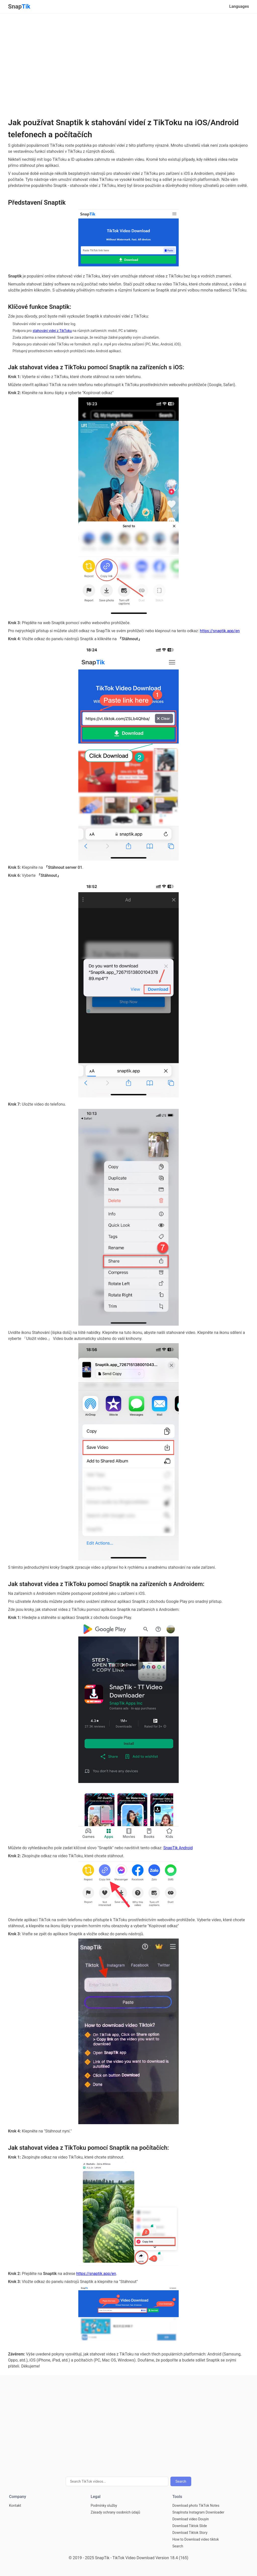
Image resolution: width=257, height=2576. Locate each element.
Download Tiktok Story (190, 2533)
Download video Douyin (190, 2519)
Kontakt (15, 2505)
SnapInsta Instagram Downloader (198, 2512)
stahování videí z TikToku (52, 331)
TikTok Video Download (133, 2557)
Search (180, 2481)
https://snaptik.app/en (220, 630)
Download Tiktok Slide (189, 2526)
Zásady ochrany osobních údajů (115, 2512)
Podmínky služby (104, 2505)
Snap (19, 6)
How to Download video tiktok (195, 2539)
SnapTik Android (178, 1847)
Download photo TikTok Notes (195, 2505)
